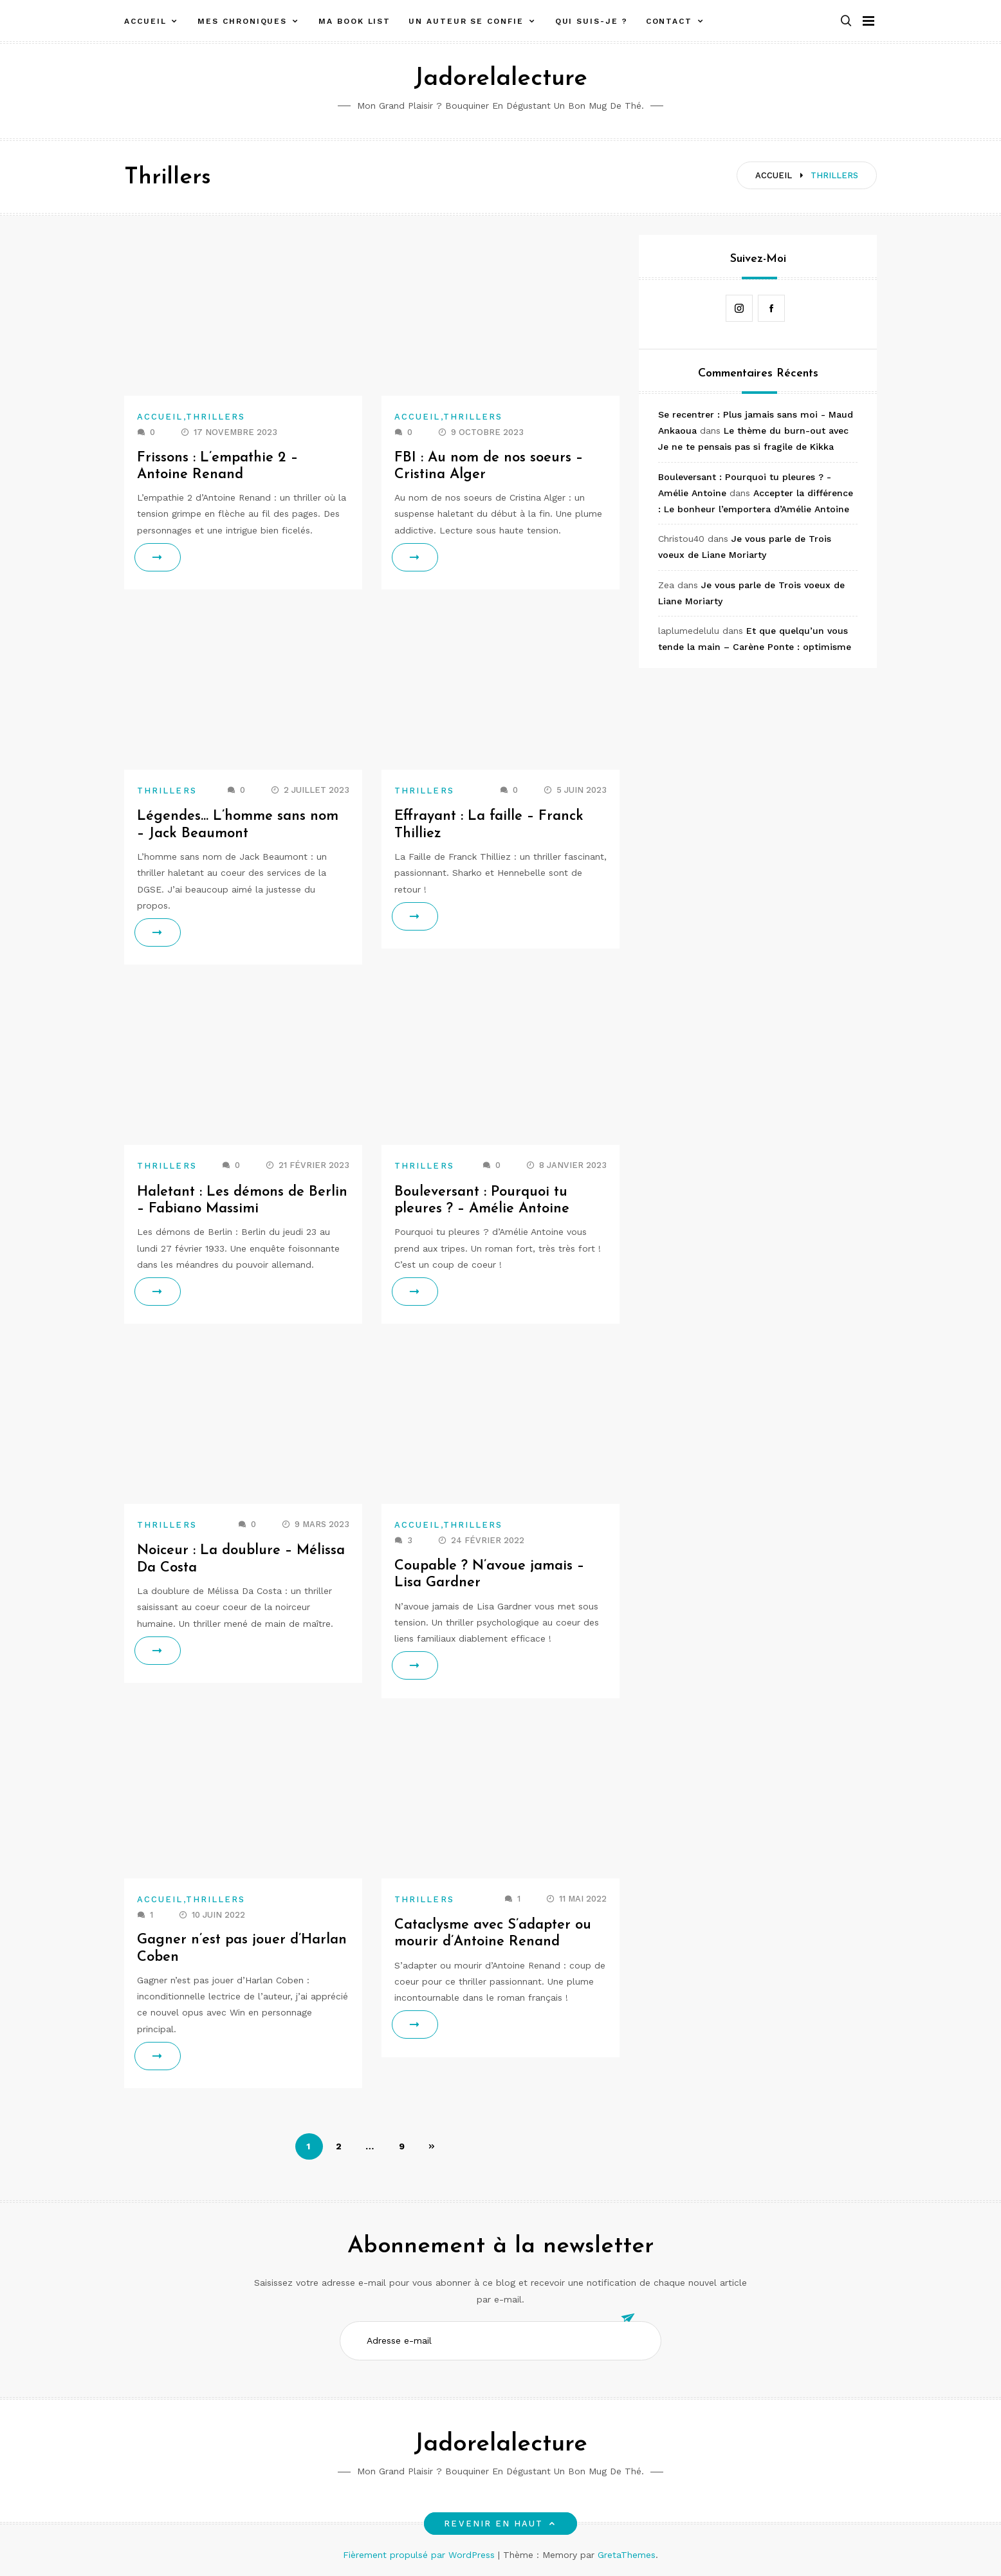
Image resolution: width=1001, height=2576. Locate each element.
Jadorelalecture (500, 78)
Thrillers (216, 417)
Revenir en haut (500, 2523)
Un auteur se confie (466, 21)
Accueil (145, 21)
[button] (846, 22)
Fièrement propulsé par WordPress (420, 2555)
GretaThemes (627, 2555)
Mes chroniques (242, 21)
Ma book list (354, 21)
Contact (669, 21)
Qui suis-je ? (591, 21)
